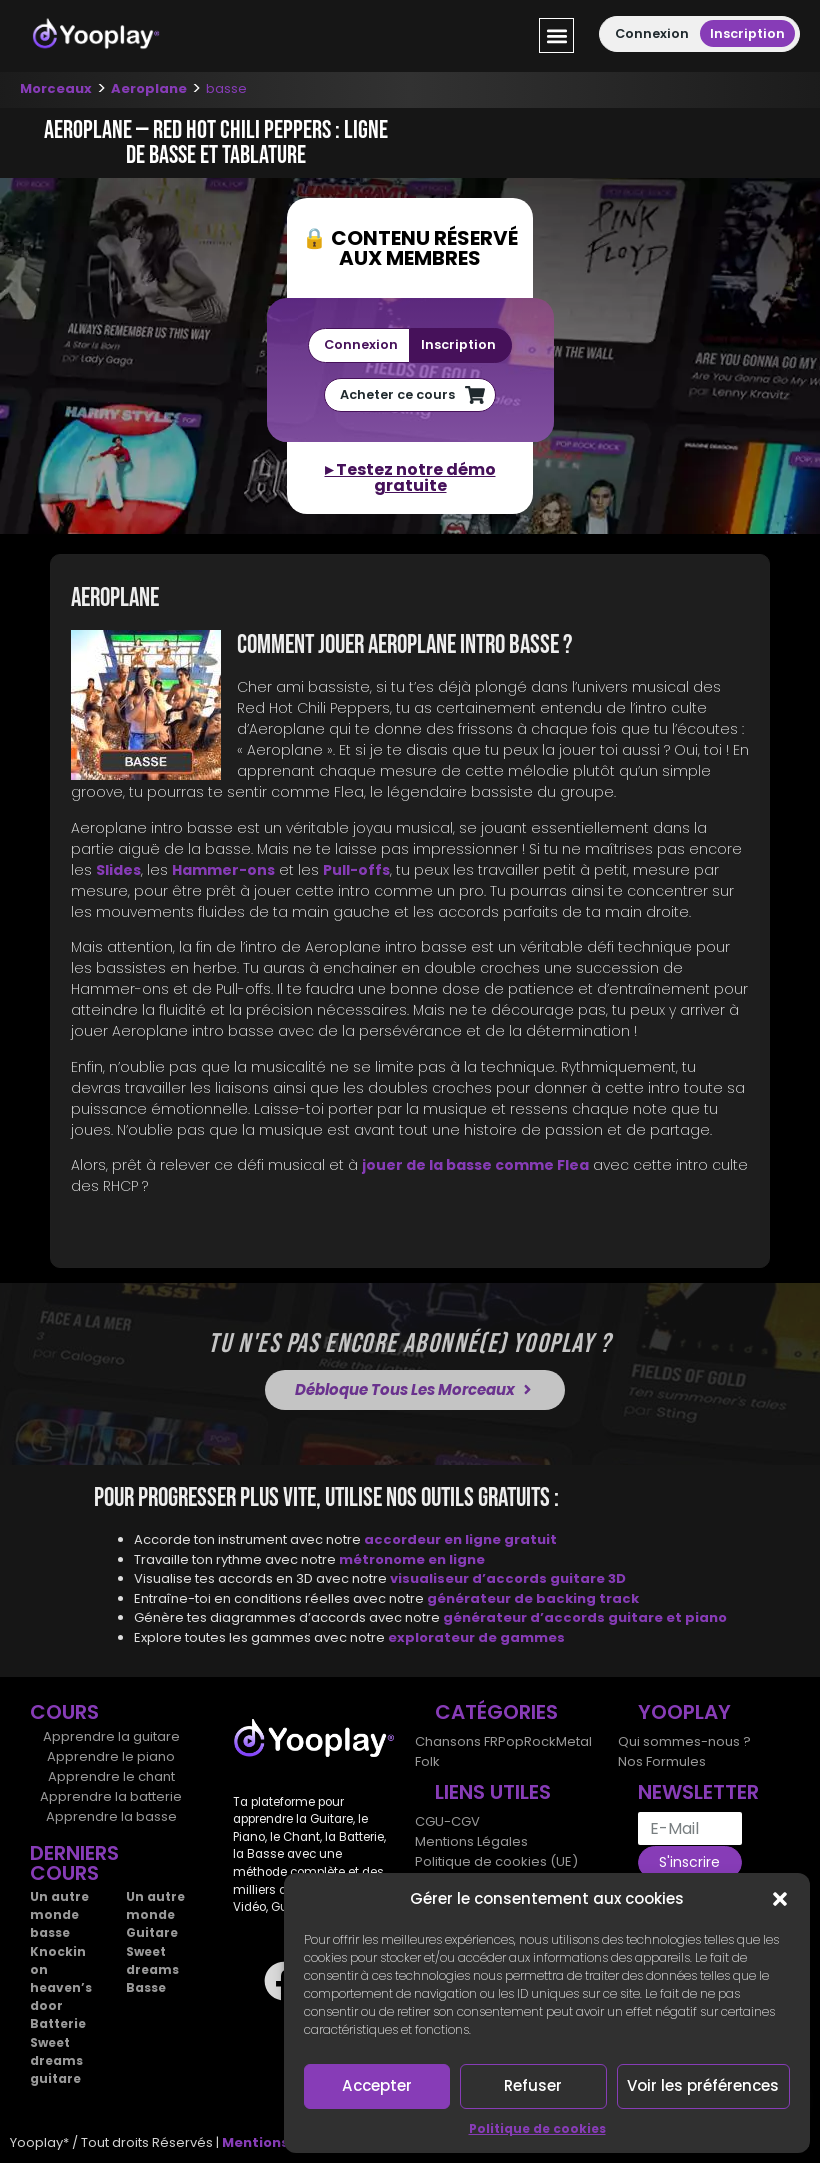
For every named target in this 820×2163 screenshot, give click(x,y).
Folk (427, 1761)
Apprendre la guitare (111, 1736)
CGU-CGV (447, 1821)
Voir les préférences (703, 2085)
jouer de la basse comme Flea (475, 1165)
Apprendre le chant (111, 1776)
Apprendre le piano (111, 1756)
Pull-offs (356, 870)
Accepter (377, 2085)
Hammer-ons (223, 870)
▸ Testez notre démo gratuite (410, 477)
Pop (511, 1741)
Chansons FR (456, 1741)
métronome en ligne (412, 1559)
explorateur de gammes (476, 1637)
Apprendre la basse (111, 1816)
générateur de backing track (533, 1598)
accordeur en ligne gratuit (460, 1539)
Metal (574, 1741)
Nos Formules (662, 1761)
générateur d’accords (525, 1617)
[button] (780, 1899)
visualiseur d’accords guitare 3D (508, 1578)
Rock (540, 1741)
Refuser (533, 2085)
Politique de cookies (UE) (496, 1861)
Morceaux (56, 88)
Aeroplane (149, 88)
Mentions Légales (471, 1841)
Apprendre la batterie (111, 1796)
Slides (118, 870)
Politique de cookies (537, 2128)
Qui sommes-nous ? (684, 1741)
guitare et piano (667, 1617)
